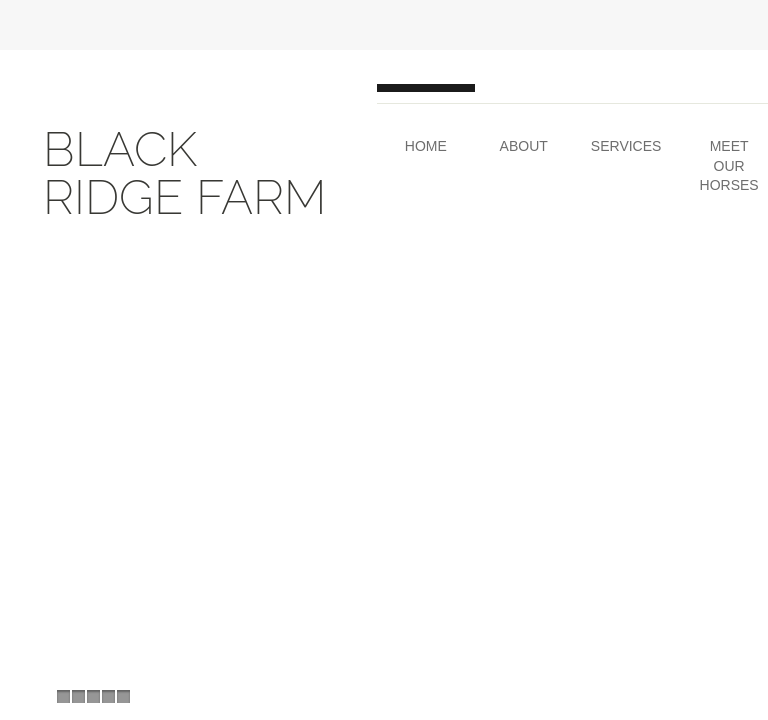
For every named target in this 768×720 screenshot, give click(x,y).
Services (626, 146)
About (524, 146)
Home (426, 146)
